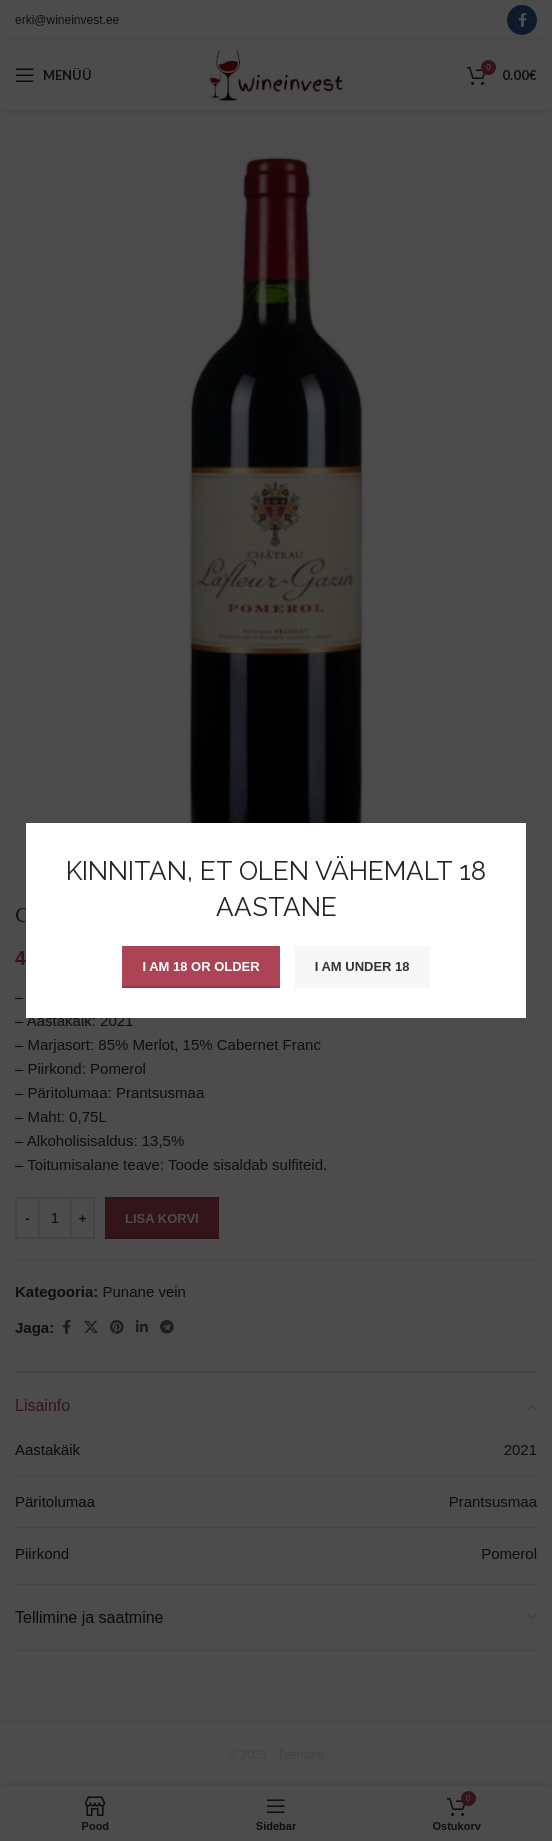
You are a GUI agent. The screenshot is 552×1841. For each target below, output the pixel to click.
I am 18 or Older (200, 966)
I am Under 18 (362, 966)
